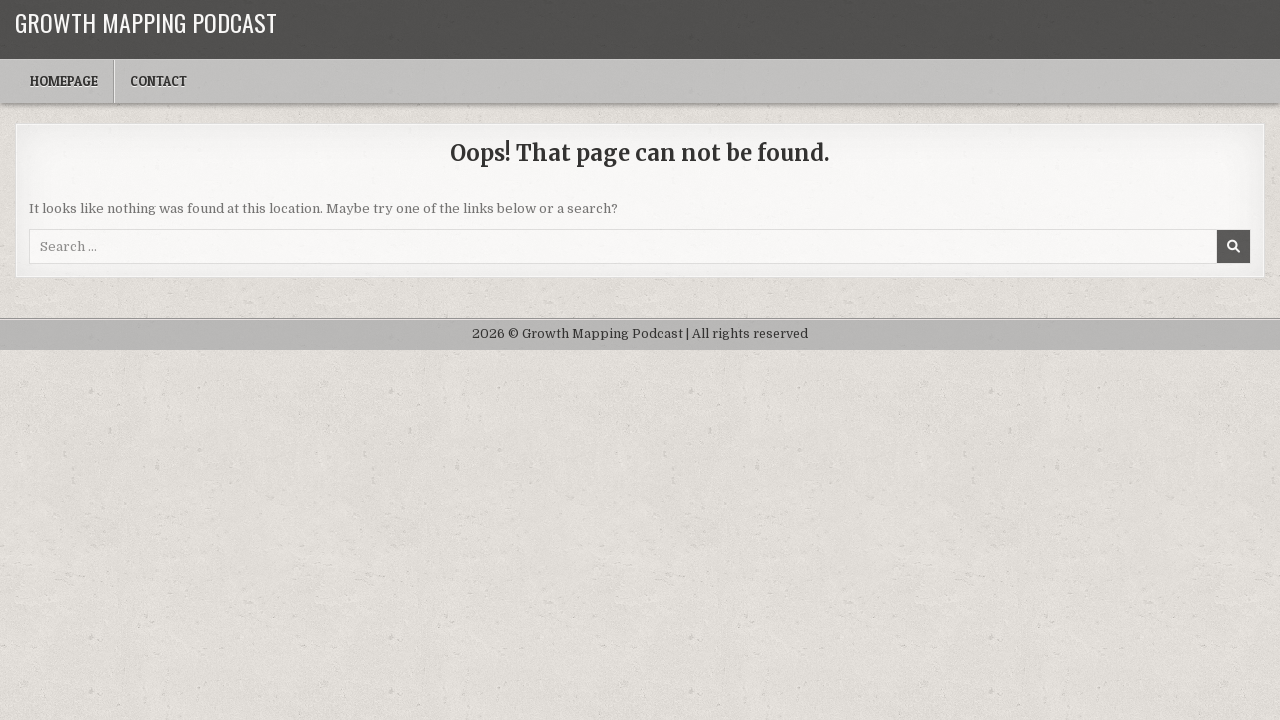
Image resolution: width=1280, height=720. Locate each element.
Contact (158, 81)
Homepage (64, 81)
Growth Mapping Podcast (146, 22)
